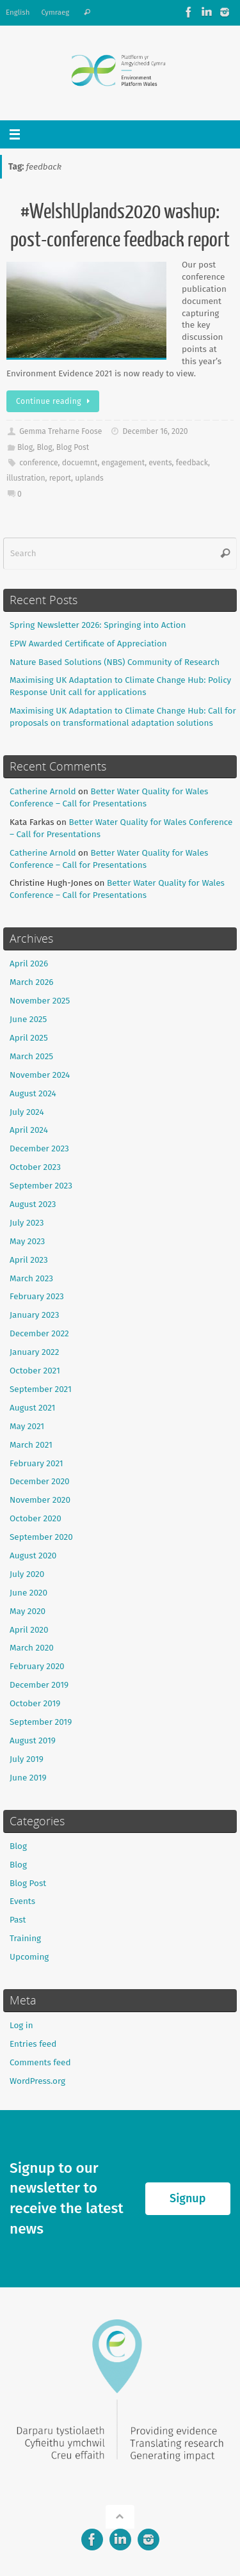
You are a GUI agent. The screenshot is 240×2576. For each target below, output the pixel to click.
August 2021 (32, 1407)
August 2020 (33, 1555)
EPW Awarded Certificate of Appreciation (88, 643)
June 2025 (28, 1019)
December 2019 (39, 1684)
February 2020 (37, 1666)
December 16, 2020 (155, 431)
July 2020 (27, 1574)
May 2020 (27, 1611)
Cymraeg (55, 12)
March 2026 (32, 982)
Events (22, 1901)
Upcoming (29, 1956)
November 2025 (40, 1000)
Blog (25, 447)
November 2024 (40, 1074)
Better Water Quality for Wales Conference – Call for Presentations (109, 797)
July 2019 (27, 1759)
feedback (192, 462)
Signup (187, 2198)
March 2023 (31, 1278)
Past (18, 1919)
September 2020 (41, 1537)
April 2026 (29, 963)
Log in (21, 2025)
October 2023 (35, 1167)
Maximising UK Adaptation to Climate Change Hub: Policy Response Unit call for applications (120, 686)
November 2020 (40, 1499)
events (160, 462)
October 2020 (35, 1518)
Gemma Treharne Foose (60, 431)
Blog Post (72, 447)
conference (38, 462)
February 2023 (37, 1296)
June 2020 (28, 1592)
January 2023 (34, 1314)
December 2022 (39, 1333)
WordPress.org (37, 2081)
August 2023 (33, 1204)
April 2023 (29, 1259)
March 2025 (31, 1056)
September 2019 (41, 1721)
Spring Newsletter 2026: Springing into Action (98, 625)
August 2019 (33, 1740)
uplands (89, 478)
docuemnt (80, 462)
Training (25, 1938)
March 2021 (31, 1444)
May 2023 (27, 1241)
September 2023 (41, 1185)
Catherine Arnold (43, 791)
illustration (25, 478)
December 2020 (40, 1481)
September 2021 (41, 1389)
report (60, 478)
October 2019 (35, 1703)
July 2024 (27, 1112)
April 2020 (29, 1629)
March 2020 (32, 1647)
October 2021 (35, 1370)
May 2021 (27, 1426)
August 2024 (33, 1093)
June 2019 (28, 1777)
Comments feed (40, 2062)
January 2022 (34, 1352)
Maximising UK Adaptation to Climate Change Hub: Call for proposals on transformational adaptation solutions (123, 716)
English (17, 12)
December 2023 (39, 1148)
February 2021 (36, 1463)
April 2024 (29, 1129)
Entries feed (33, 2043)
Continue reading (55, 401)
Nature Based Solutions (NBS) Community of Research (115, 662)
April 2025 (29, 1037)
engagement (123, 462)
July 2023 (27, 1222)
